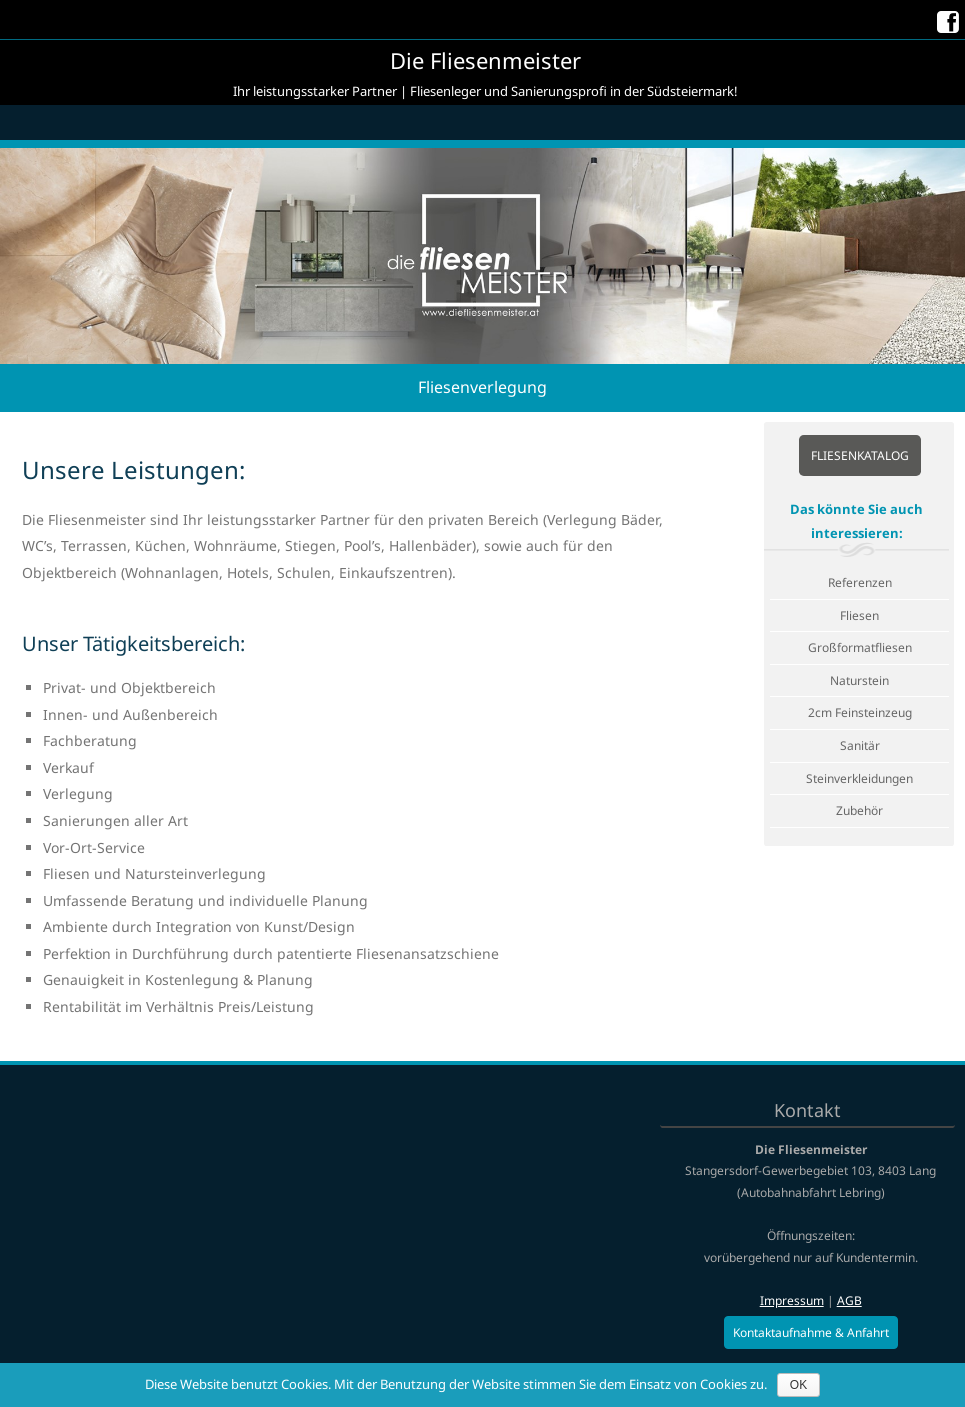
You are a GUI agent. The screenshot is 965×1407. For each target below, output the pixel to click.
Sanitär (860, 745)
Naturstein (859, 680)
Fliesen (859, 615)
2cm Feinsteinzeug (860, 712)
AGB (849, 1300)
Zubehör (859, 810)
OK (798, 1385)
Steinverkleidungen (859, 778)
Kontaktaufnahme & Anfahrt (811, 1332)
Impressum (792, 1300)
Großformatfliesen (860, 647)
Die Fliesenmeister (485, 60)
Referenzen (860, 582)
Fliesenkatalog (860, 455)
